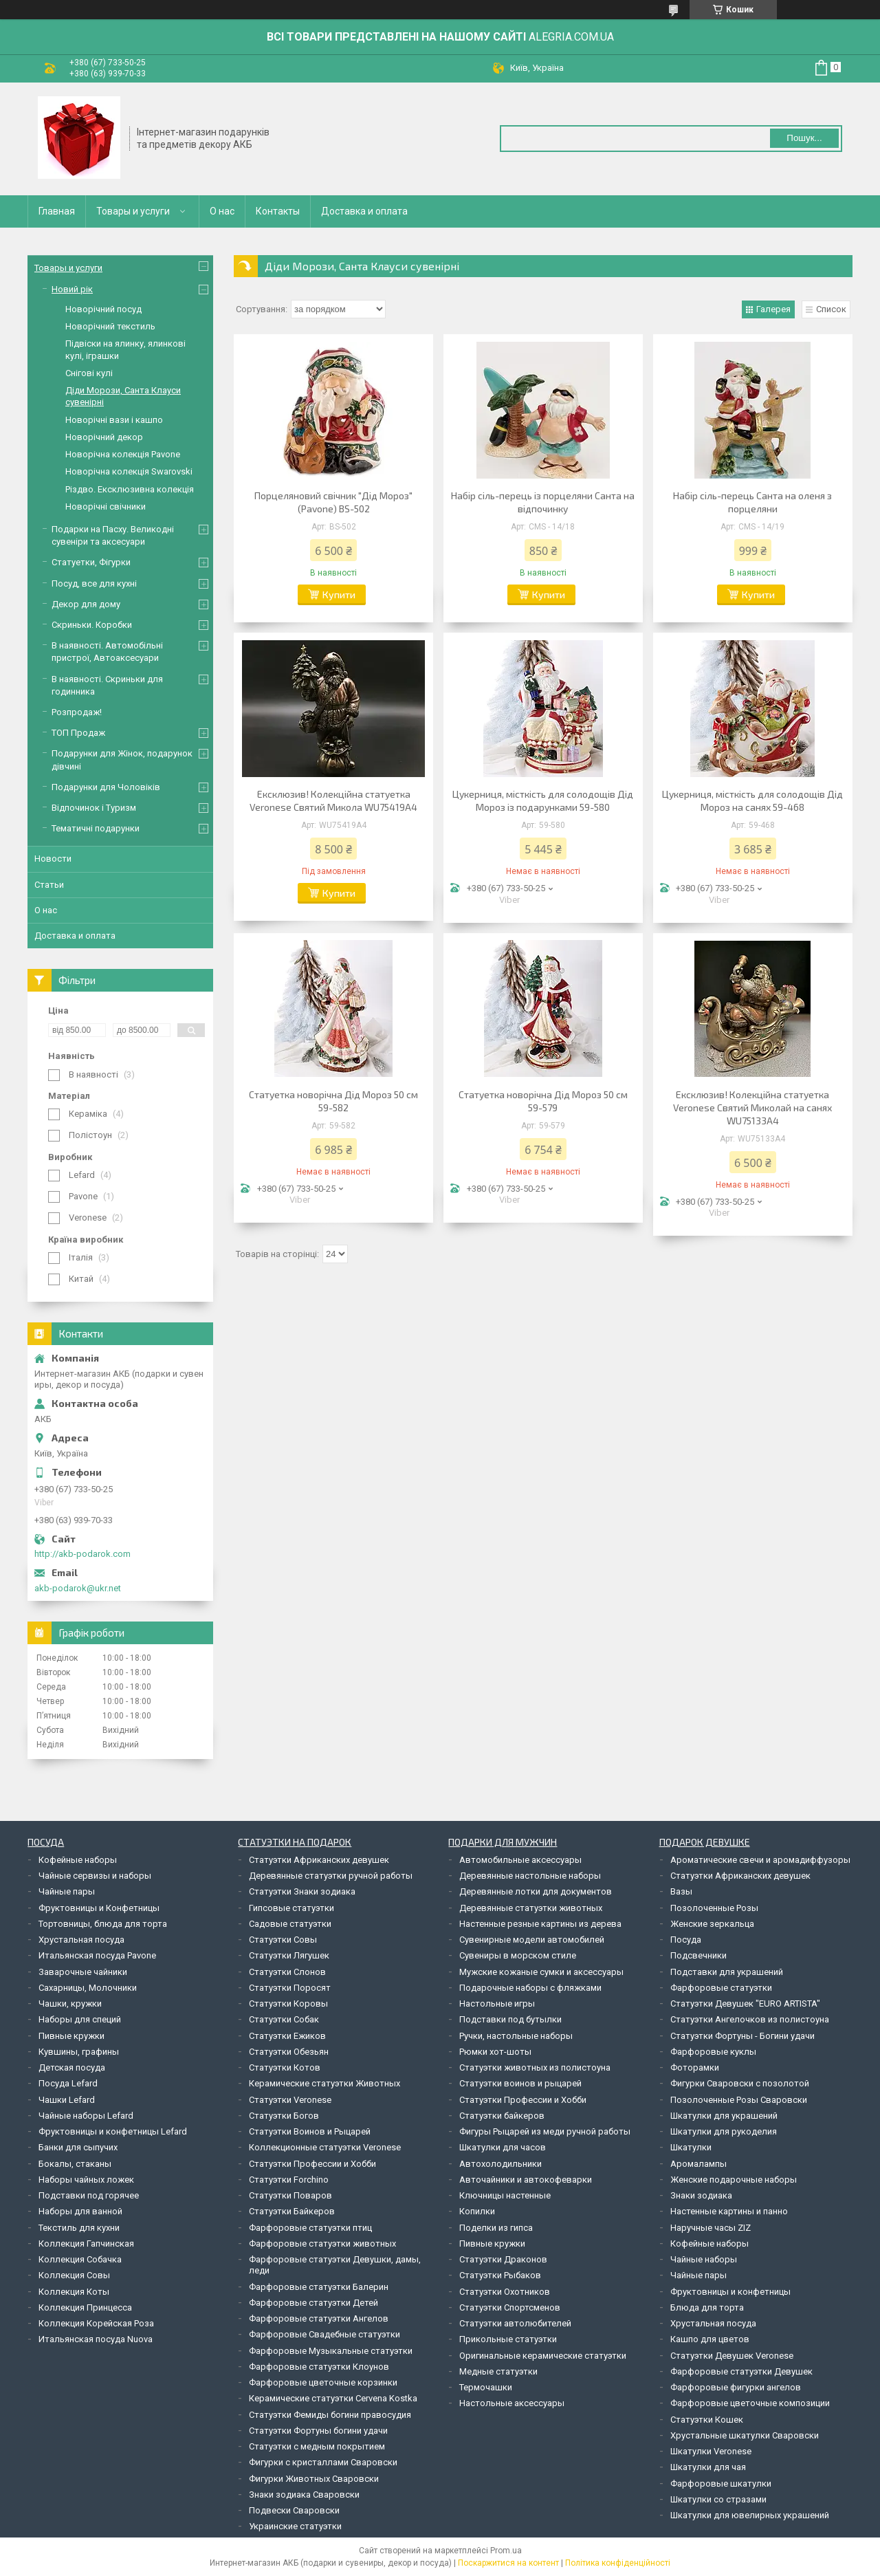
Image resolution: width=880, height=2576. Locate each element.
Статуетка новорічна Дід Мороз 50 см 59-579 (543, 1101)
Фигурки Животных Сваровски (314, 2479)
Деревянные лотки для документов (535, 1891)
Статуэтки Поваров (290, 2195)
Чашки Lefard (66, 2100)
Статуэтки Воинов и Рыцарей (310, 2131)
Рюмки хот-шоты (495, 2051)
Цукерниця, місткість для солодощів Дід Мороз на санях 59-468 (752, 800)
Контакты (278, 211)
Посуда (685, 1939)
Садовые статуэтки (290, 1924)
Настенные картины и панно (729, 2211)
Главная (56, 211)
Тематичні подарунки (96, 828)
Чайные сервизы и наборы (94, 1875)
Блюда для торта (707, 2307)
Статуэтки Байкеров (292, 2211)
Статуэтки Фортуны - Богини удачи (742, 2036)
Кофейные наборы (77, 1860)
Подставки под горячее (88, 2195)
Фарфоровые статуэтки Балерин (318, 2287)
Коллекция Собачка (80, 2259)
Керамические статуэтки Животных (324, 2083)
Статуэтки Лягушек (289, 1955)
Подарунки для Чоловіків (106, 787)
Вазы (681, 1891)
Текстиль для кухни (79, 2228)
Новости (53, 858)
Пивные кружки (71, 2036)
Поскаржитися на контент (508, 2563)
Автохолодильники (500, 2164)
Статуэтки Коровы (288, 2003)
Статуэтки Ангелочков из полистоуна (749, 2019)
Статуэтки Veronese (290, 2100)
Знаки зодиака (701, 2195)
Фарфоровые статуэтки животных (322, 2243)
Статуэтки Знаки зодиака (302, 1891)
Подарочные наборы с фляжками (530, 1988)
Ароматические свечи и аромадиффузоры (760, 1860)
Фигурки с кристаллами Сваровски (323, 2462)
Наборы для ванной (80, 2211)
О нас (222, 211)
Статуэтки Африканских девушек (319, 1860)
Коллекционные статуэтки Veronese (325, 2147)
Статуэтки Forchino (289, 2179)
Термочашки (485, 2387)
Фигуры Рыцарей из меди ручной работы (544, 2131)
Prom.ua (506, 2550)
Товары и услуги (133, 211)
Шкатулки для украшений (724, 2115)
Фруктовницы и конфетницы (730, 2291)
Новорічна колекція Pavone (122, 454)
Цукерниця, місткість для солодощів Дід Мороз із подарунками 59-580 (542, 800)
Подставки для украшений (726, 1972)
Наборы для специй (79, 2019)
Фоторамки (694, 2067)
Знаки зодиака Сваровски (304, 2494)
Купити (338, 594)
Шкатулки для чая (708, 2467)
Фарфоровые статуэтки (721, 1988)
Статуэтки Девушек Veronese (731, 2355)
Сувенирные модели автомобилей (531, 1939)
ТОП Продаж (78, 733)
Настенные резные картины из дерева (540, 1924)
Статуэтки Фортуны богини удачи (318, 2430)
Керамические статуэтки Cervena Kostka (333, 2398)
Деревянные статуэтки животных (530, 1908)
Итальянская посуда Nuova (95, 2339)
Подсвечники (698, 1955)
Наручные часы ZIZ (710, 2228)
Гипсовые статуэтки (291, 1908)
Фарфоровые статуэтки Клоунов (319, 2366)
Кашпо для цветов (709, 2339)
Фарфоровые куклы (713, 2051)
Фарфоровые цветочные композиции (750, 2403)
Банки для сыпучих (78, 2147)
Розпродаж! (77, 712)
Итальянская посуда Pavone (97, 1955)
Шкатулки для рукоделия (723, 2131)
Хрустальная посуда (81, 1939)
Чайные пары (66, 1891)
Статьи (49, 885)
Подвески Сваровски (294, 2510)
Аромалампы (698, 2164)
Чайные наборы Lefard (85, 2115)
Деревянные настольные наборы (530, 1875)
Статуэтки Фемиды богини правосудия (330, 2415)
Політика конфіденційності (617, 2563)
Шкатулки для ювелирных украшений (749, 2515)
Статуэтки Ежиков (287, 2036)
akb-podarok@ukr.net (77, 1588)
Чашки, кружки (70, 2003)
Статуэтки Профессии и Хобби (312, 2164)
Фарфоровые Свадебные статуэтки (324, 2334)
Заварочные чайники (82, 1972)
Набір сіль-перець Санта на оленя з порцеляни (752, 502)
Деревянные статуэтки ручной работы (330, 1875)
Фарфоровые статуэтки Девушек (741, 2371)
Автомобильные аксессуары (520, 1860)
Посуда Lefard (68, 2083)
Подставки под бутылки (510, 2019)
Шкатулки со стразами (718, 2499)
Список (831, 309)
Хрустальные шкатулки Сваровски (744, 2435)
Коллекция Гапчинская (86, 2243)
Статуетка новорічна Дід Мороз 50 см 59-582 (333, 1101)
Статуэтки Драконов (503, 2259)
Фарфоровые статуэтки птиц (310, 2228)
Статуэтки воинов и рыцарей (520, 2083)
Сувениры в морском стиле (517, 1955)
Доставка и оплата (364, 211)
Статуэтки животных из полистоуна (534, 2067)
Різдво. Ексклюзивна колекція (129, 489)
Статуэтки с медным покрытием (317, 2446)
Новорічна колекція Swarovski (128, 471)
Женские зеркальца (712, 1924)
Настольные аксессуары (511, 2403)
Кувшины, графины (78, 2051)
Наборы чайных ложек (86, 2179)
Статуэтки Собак (284, 2019)
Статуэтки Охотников (504, 2291)
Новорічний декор (104, 437)
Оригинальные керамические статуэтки (542, 2355)
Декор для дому (86, 604)
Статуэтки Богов (284, 2115)
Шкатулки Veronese (710, 2451)
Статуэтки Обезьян (289, 2051)
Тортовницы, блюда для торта (102, 1924)
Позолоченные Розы (714, 1908)
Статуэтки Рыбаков (500, 2275)
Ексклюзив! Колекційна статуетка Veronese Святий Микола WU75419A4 (333, 800)
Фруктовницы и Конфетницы (99, 1908)
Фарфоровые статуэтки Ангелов (318, 2318)
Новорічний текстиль (110, 326)
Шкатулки (691, 2147)
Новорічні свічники (105, 506)
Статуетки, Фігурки (91, 562)
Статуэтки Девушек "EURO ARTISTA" (745, 2003)
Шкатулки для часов (502, 2147)
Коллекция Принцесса (85, 2307)
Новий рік (72, 289)
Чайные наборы (703, 2259)
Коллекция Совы (74, 2275)
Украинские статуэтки (295, 2526)
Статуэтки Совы (283, 1939)
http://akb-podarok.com (82, 1554)
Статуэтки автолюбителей (515, 2323)
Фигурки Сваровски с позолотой (739, 2083)
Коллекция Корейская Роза (96, 2323)
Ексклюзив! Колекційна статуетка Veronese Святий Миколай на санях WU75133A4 (752, 1107)
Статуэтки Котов (284, 2067)
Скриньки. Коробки (92, 625)
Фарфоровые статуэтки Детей (313, 2302)
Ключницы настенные (505, 2195)
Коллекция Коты (73, 2291)
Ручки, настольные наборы (516, 2036)
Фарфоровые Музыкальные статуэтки (330, 2351)
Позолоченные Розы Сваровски (738, 2100)
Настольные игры (497, 2003)
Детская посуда (71, 2067)
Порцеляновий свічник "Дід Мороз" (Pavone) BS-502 (333, 502)
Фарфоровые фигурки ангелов (735, 2387)
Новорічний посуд (103, 309)
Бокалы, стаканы (74, 2164)
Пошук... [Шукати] (804, 138)
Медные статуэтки (498, 2371)
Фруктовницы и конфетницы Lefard (112, 2131)
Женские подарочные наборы (733, 2179)
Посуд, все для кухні (94, 583)
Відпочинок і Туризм (94, 808)
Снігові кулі (89, 373)
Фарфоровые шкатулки (720, 2483)
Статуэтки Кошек (706, 2419)
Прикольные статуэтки (508, 2339)
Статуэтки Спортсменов (509, 2307)
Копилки (477, 2211)
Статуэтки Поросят (290, 1988)
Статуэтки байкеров (501, 2115)
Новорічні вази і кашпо (114, 420)
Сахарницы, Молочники (87, 1988)
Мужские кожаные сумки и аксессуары (541, 1972)
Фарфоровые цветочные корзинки (323, 2382)
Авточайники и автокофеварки (525, 2179)
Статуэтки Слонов (287, 1972)
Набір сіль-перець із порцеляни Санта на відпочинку (543, 502)
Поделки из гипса (496, 2228)
